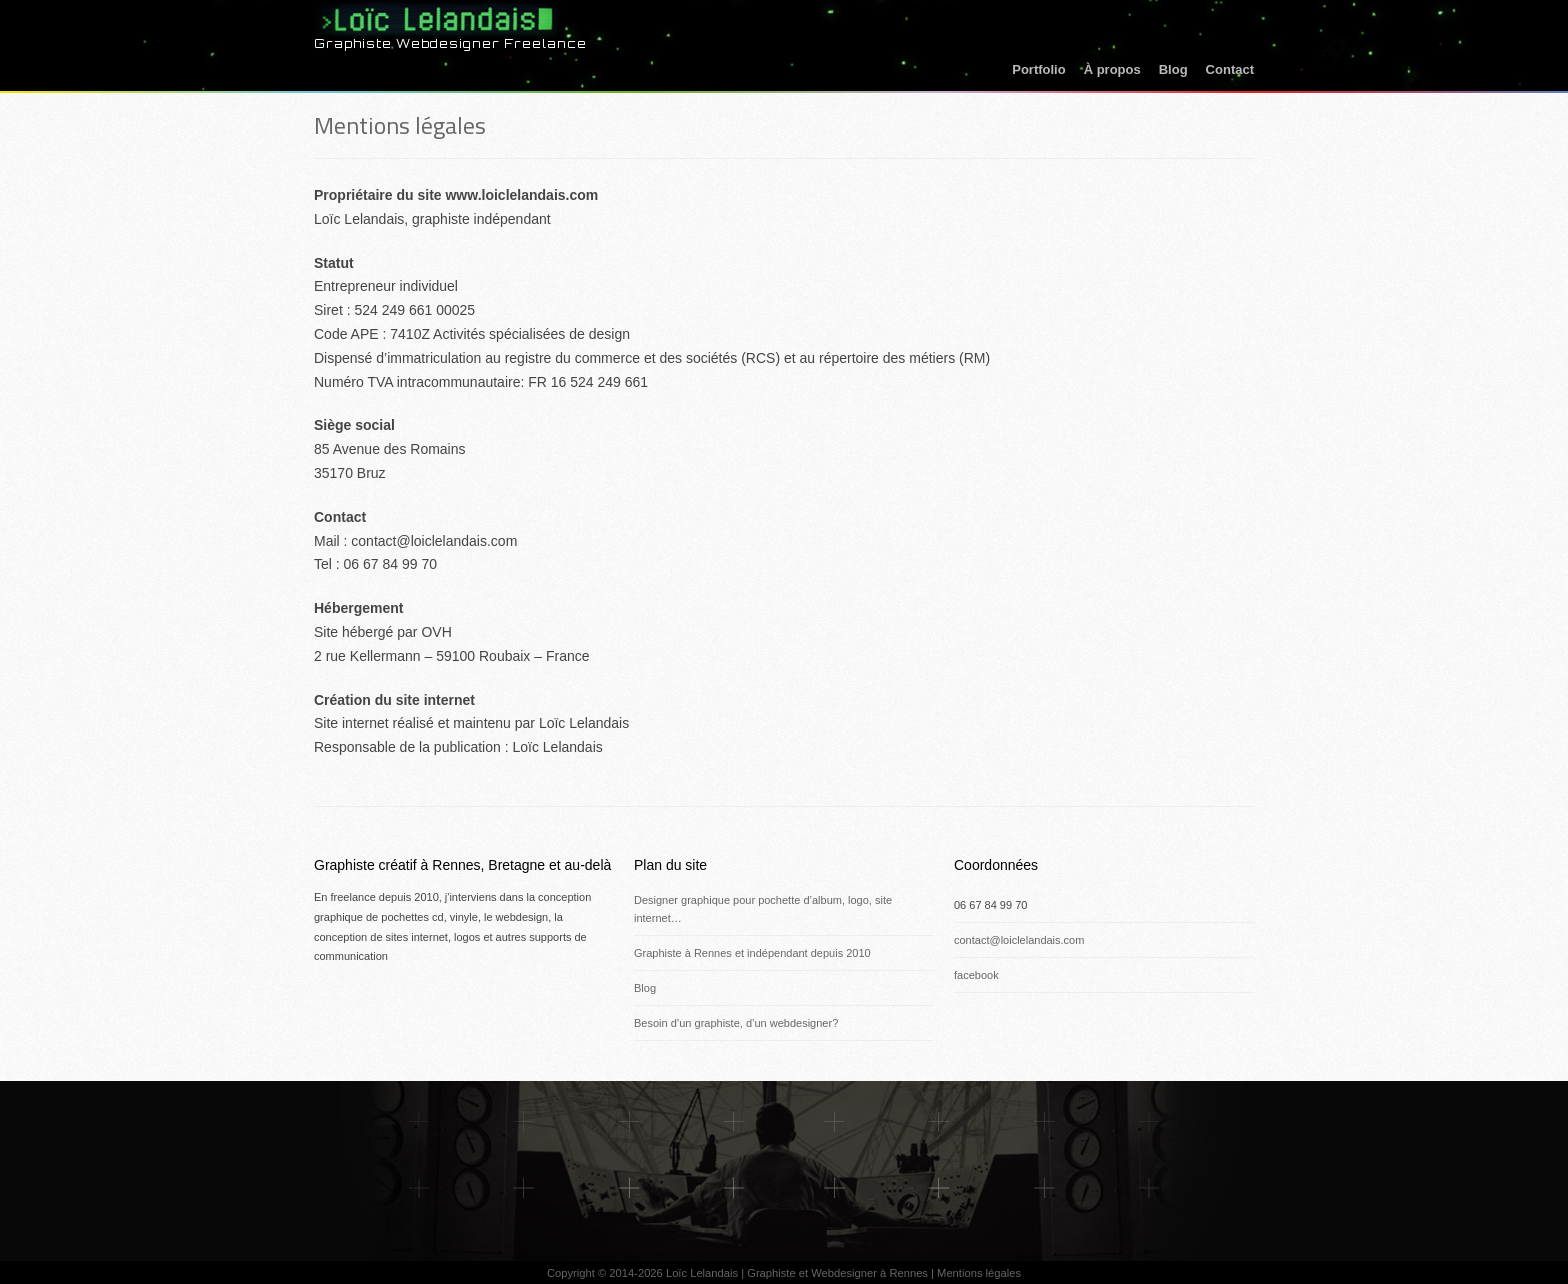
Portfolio (1038, 69)
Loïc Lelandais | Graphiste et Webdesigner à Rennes (797, 1273)
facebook (976, 975)
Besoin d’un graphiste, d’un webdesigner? (736, 1023)
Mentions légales (400, 125)
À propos (1112, 69)
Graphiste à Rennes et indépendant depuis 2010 (752, 953)
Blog (1173, 69)
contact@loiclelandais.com (1019, 940)
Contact (1230, 69)
